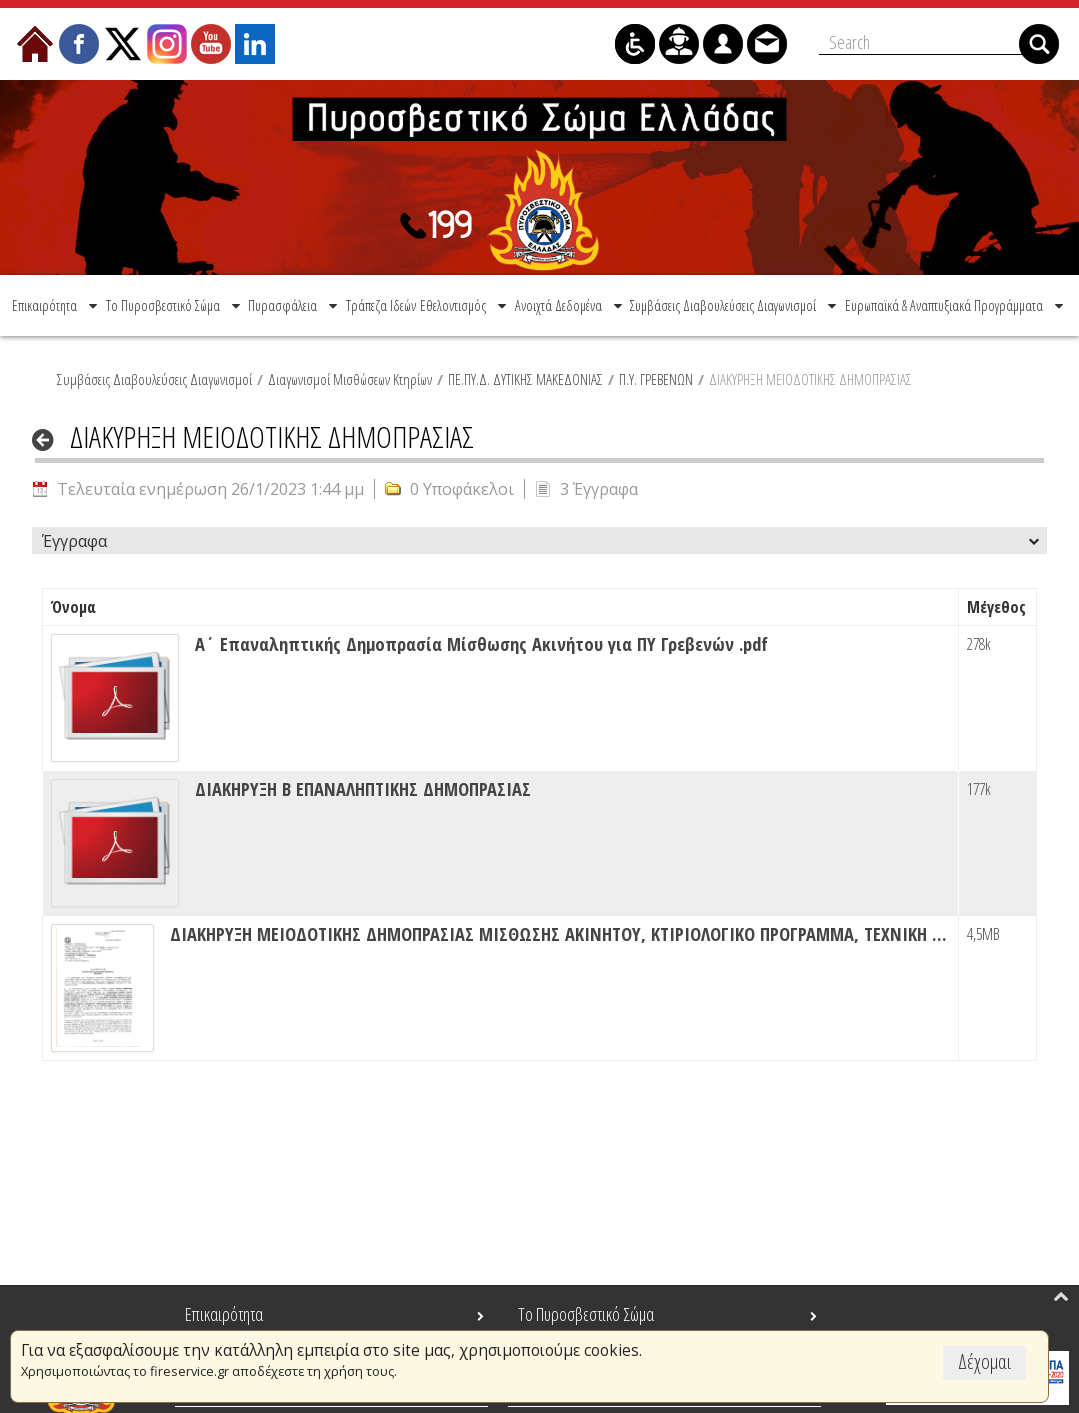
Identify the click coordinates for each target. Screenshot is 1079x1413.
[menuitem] (56, 305)
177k (979, 789)
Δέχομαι (984, 1361)
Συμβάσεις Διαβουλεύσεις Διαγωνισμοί (154, 379)
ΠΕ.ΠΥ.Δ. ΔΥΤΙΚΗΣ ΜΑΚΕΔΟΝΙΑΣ (525, 379)
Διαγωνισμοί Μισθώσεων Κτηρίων (350, 379)
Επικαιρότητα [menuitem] (224, 1314)
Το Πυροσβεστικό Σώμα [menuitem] (586, 1314)
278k (979, 644)
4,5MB (983, 934)
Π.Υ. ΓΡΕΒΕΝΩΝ (656, 379)
